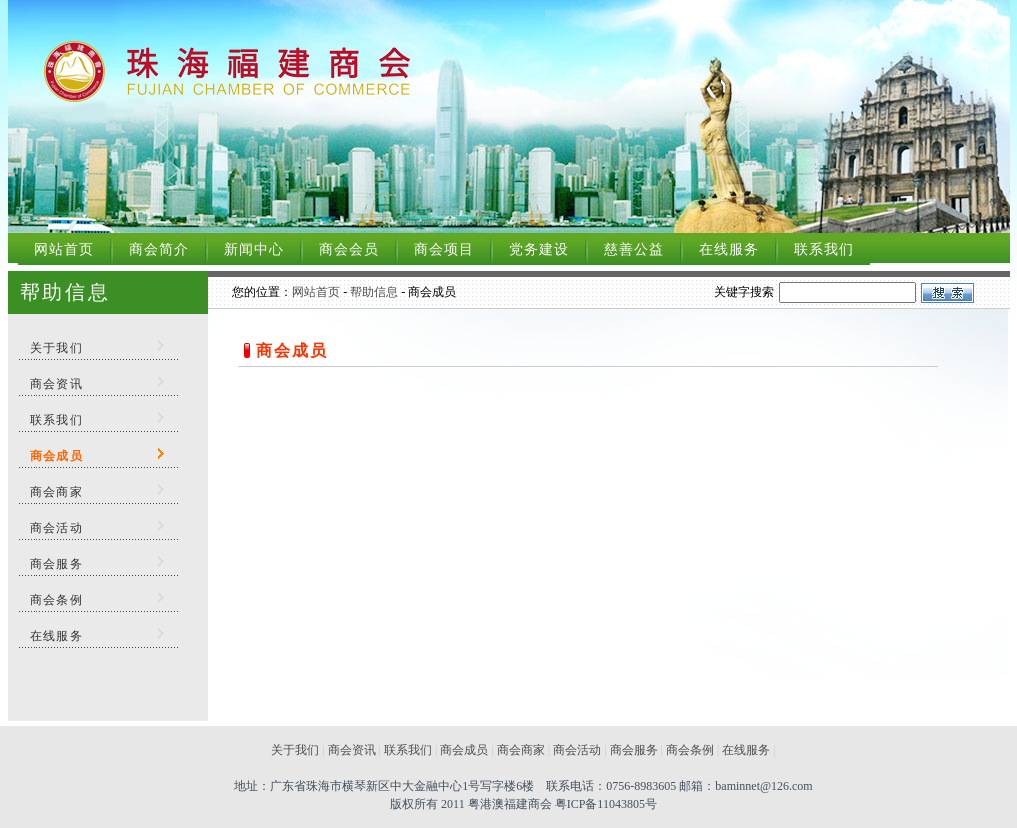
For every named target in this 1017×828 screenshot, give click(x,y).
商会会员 (349, 249)
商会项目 (444, 249)
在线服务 (729, 249)
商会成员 (464, 750)
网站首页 (64, 249)
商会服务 (56, 564)
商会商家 (56, 492)
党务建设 (539, 249)
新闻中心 (254, 249)
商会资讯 (56, 384)
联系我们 (824, 249)
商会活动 (56, 528)
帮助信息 (374, 292)
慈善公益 (634, 249)
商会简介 (159, 249)
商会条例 (56, 600)
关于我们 (56, 348)
